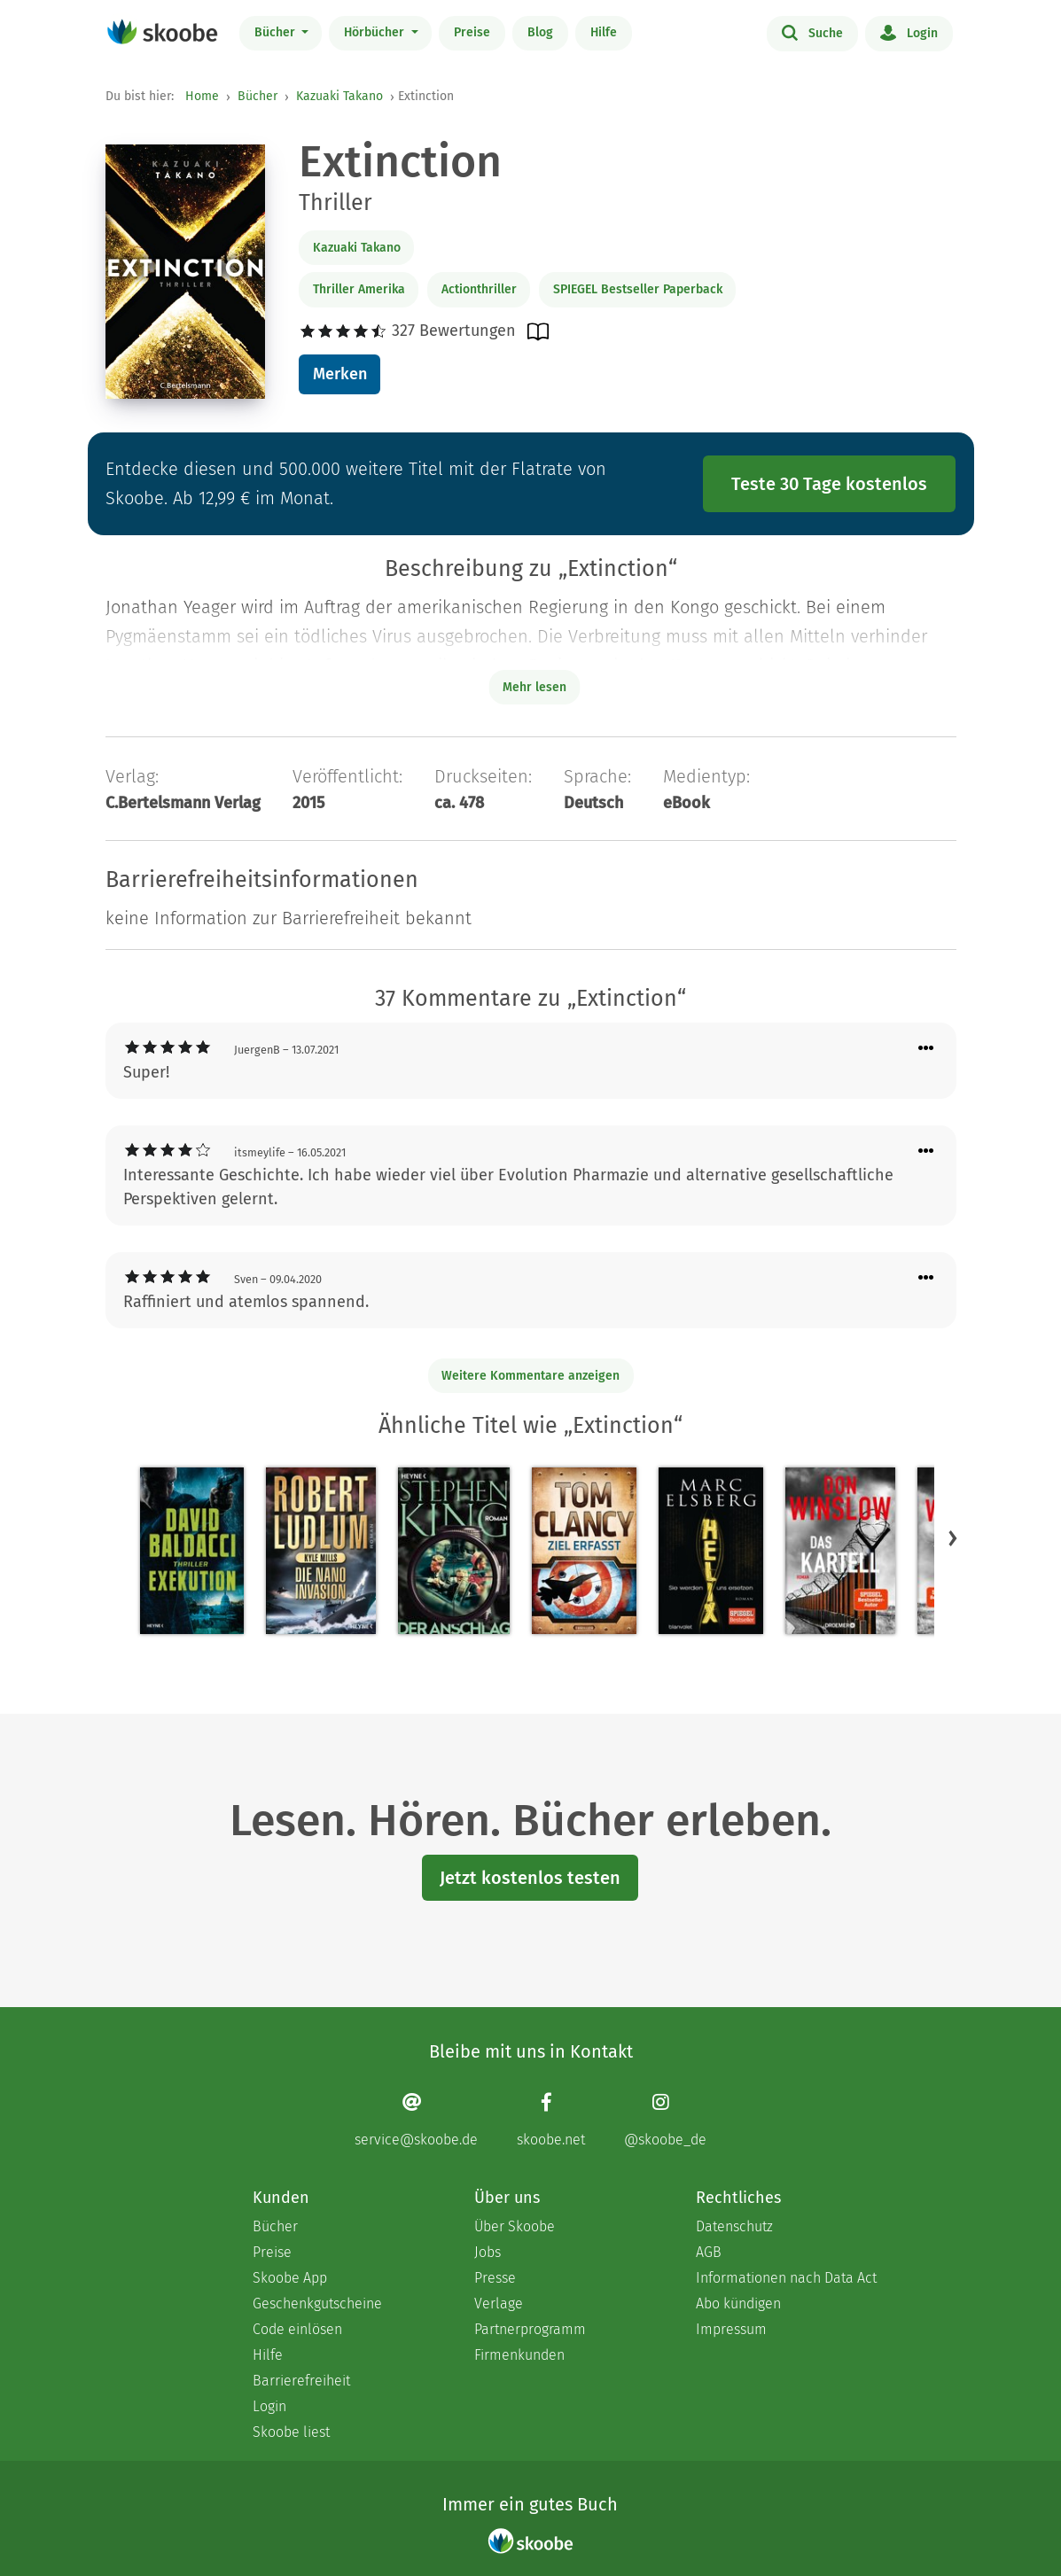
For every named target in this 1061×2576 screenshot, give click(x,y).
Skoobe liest (291, 2432)
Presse (495, 2277)
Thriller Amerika (359, 289)
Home (202, 96)
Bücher (276, 32)
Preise (472, 32)
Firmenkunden (519, 2354)
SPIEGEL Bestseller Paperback (637, 289)
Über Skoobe (514, 2226)
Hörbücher (376, 32)
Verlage (498, 2303)
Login (909, 32)
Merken (340, 374)
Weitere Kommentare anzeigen (530, 1375)
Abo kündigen (738, 2303)
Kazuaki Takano (339, 96)
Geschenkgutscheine (317, 2303)
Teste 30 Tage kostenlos (829, 483)
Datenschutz (734, 2226)
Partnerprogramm (530, 2329)
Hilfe (603, 32)
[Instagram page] (665, 2120)
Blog (540, 32)
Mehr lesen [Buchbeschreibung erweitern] (534, 687)
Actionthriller (479, 289)
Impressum (731, 2329)
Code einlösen (297, 2329)
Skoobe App (290, 2277)
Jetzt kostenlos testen (530, 1877)
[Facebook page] (551, 2120)
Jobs (487, 2252)
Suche (812, 32)
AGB (709, 2252)
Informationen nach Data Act (786, 2277)
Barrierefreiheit (301, 2380)
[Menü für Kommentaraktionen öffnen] (926, 1049)
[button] (953, 1538)
